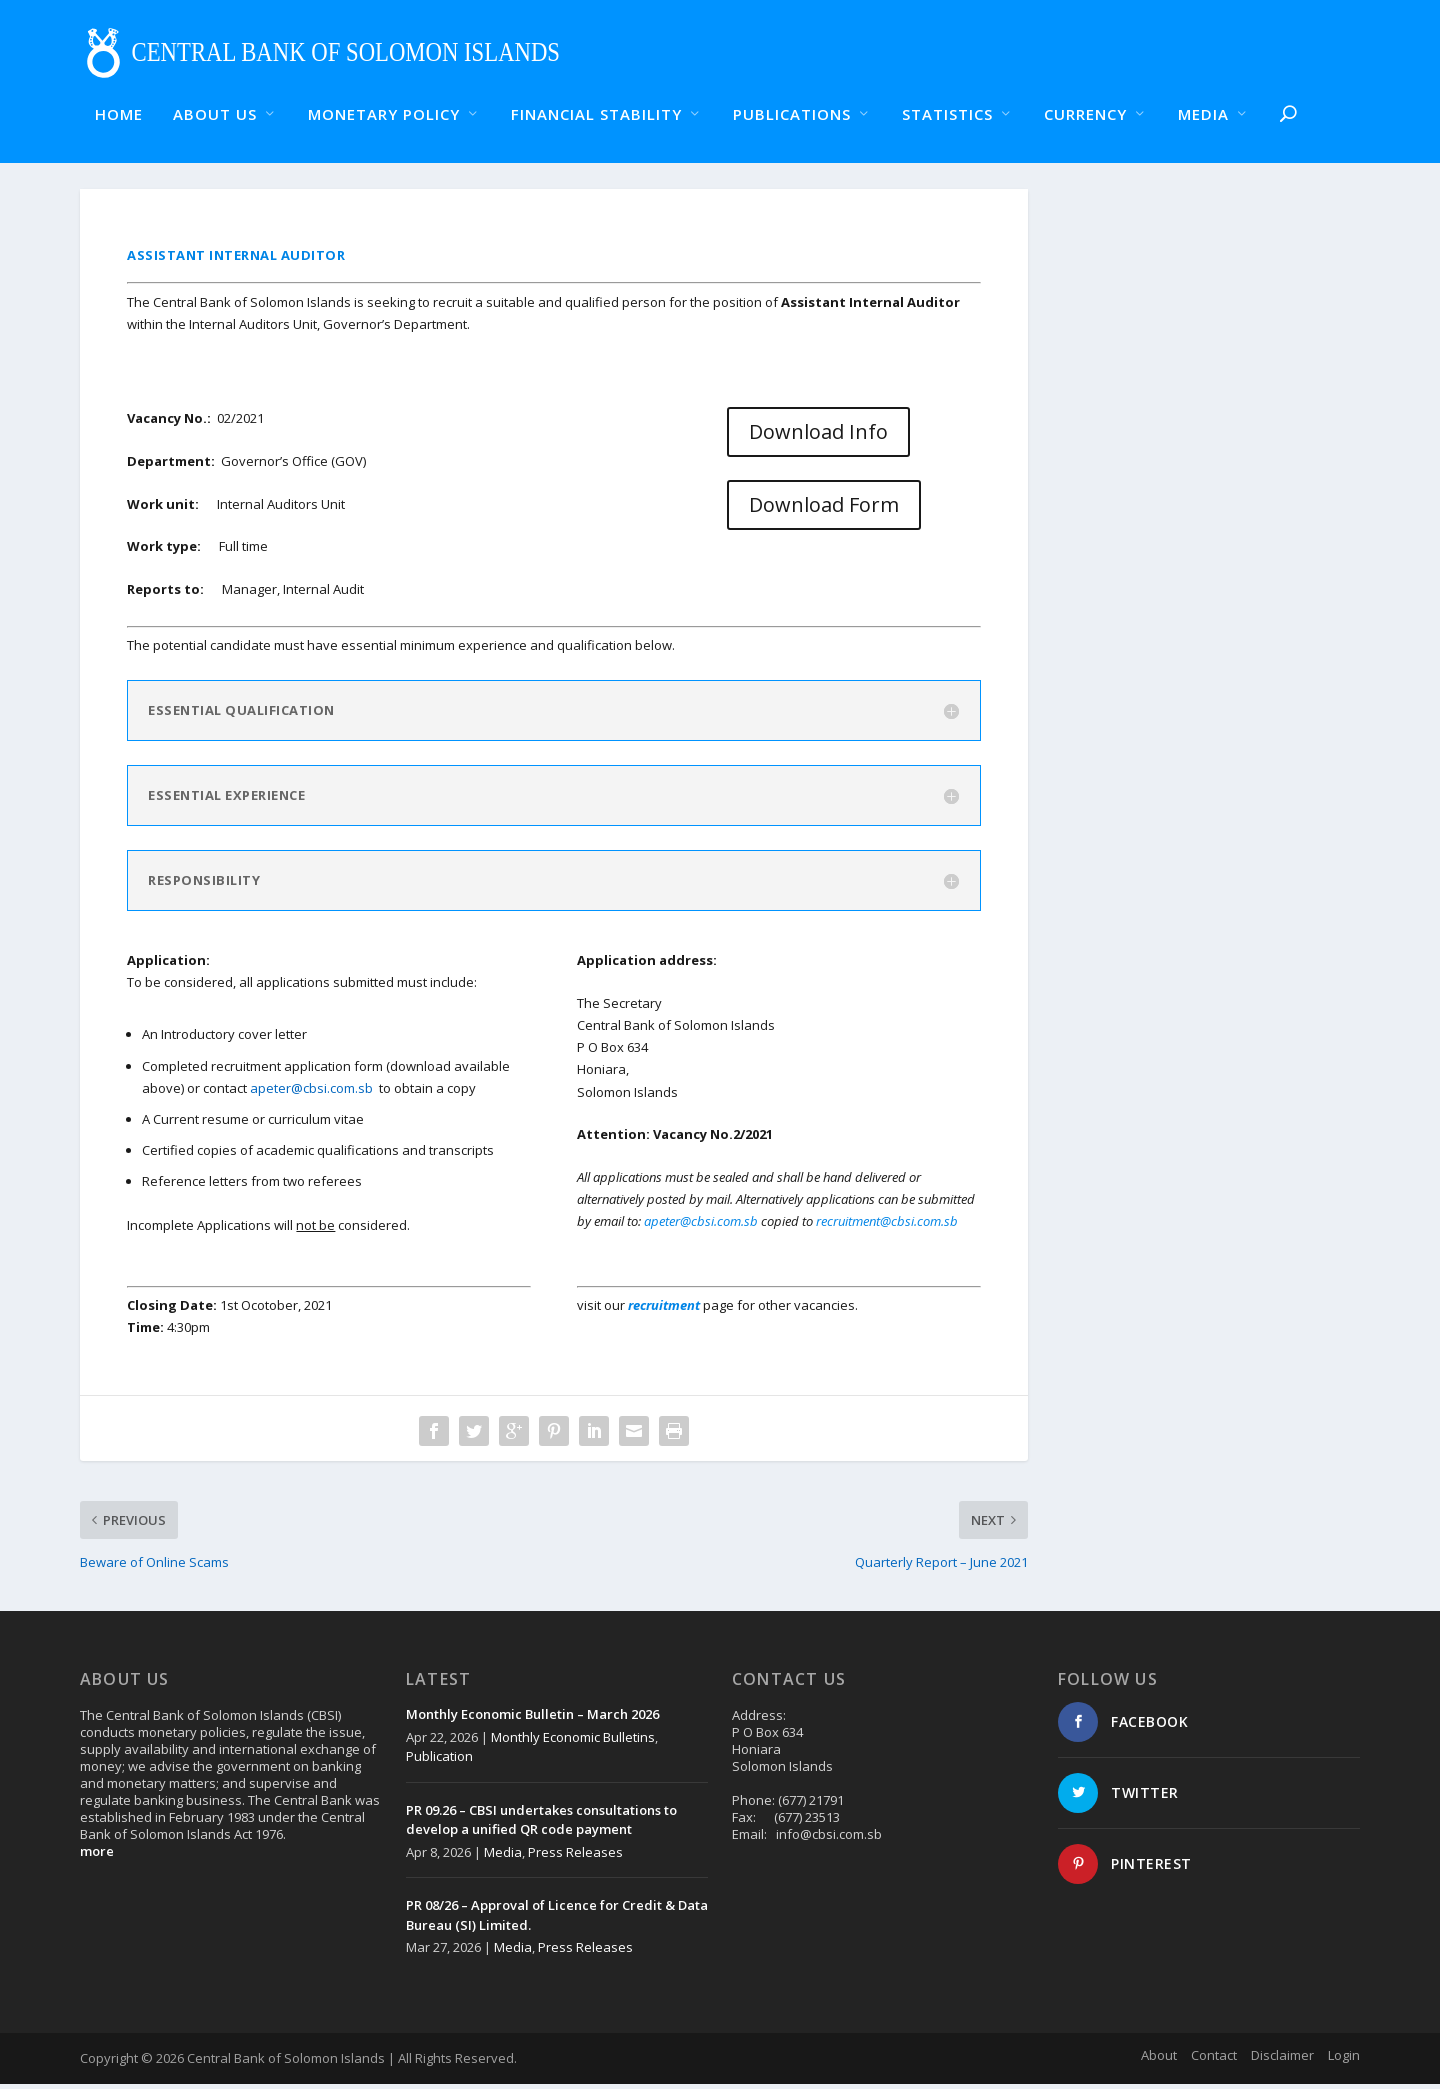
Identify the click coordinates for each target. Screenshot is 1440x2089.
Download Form (824, 509)
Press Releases (575, 1856)
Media (503, 1856)
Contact (1214, 2059)
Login (1344, 2059)
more (97, 1856)
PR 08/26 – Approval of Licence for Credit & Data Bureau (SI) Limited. (557, 1920)
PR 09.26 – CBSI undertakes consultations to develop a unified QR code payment (541, 1824)
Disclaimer (1282, 2059)
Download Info (818, 435)
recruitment (665, 1310)
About (1159, 2059)
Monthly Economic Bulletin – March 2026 (532, 1719)
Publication (439, 1761)
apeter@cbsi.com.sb (311, 1092)
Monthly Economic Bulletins (573, 1741)
